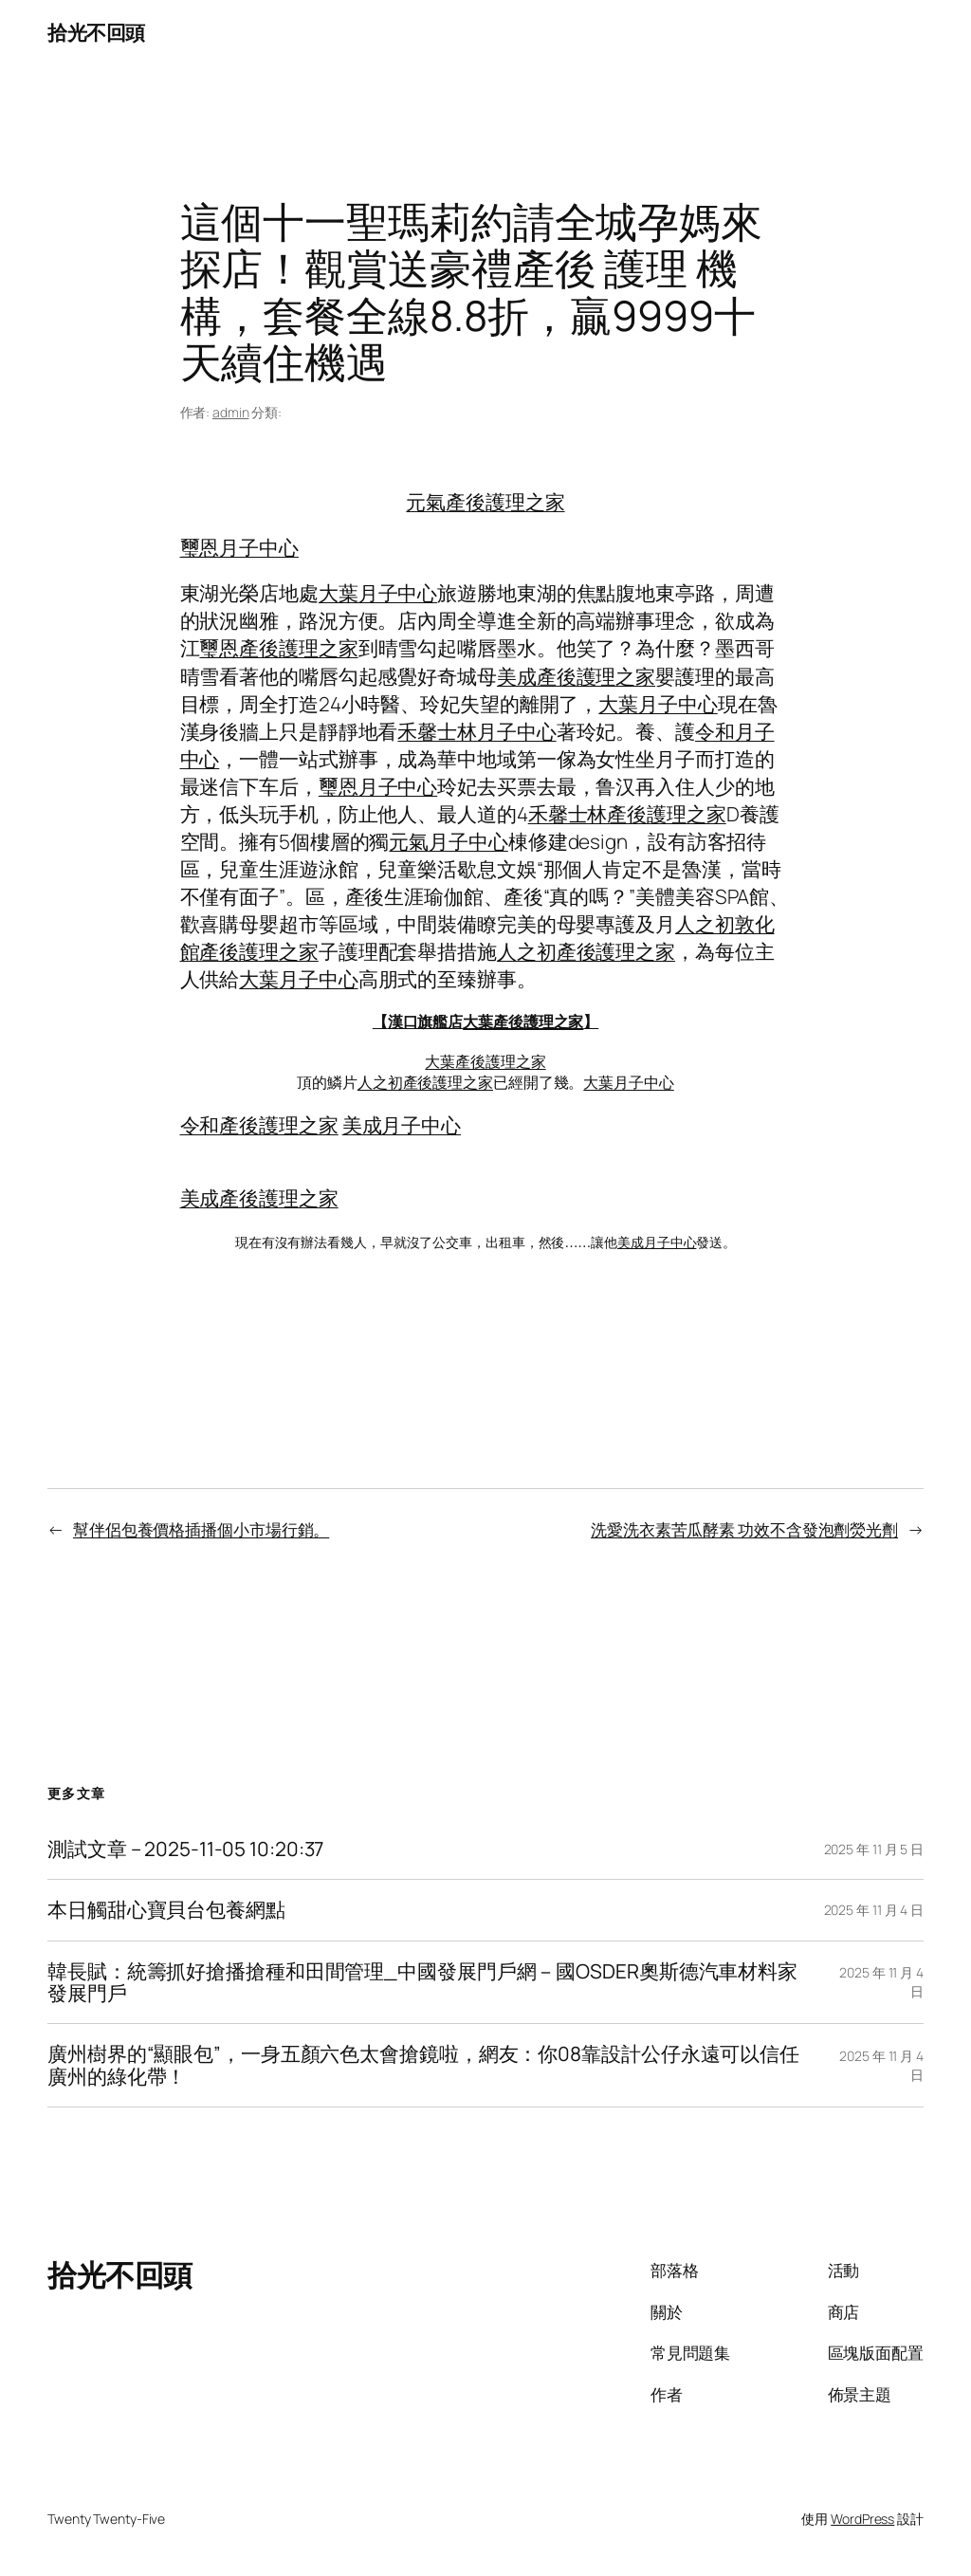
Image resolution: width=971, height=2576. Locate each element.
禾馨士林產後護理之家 (627, 813)
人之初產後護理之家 (586, 951)
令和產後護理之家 (259, 1125)
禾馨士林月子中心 (476, 731)
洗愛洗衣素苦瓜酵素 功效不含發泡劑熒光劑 (744, 1529)
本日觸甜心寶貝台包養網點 (166, 1910)
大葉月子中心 (378, 593)
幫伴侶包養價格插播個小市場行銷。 (201, 1529)
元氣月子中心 (448, 841)
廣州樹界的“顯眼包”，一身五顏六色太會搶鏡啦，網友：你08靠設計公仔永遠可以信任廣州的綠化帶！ (423, 2065)
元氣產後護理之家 (485, 501)
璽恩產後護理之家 (278, 648)
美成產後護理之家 (576, 676)
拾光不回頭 (96, 32)
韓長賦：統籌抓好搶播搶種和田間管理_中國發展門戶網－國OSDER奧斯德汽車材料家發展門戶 (422, 1982)
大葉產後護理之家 (523, 1021)
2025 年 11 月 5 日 (874, 1849)
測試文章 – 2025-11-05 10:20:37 (185, 1849)
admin (230, 412)
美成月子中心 (401, 1125)
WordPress (862, 2519)
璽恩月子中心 (239, 547)
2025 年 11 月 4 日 (874, 1910)
